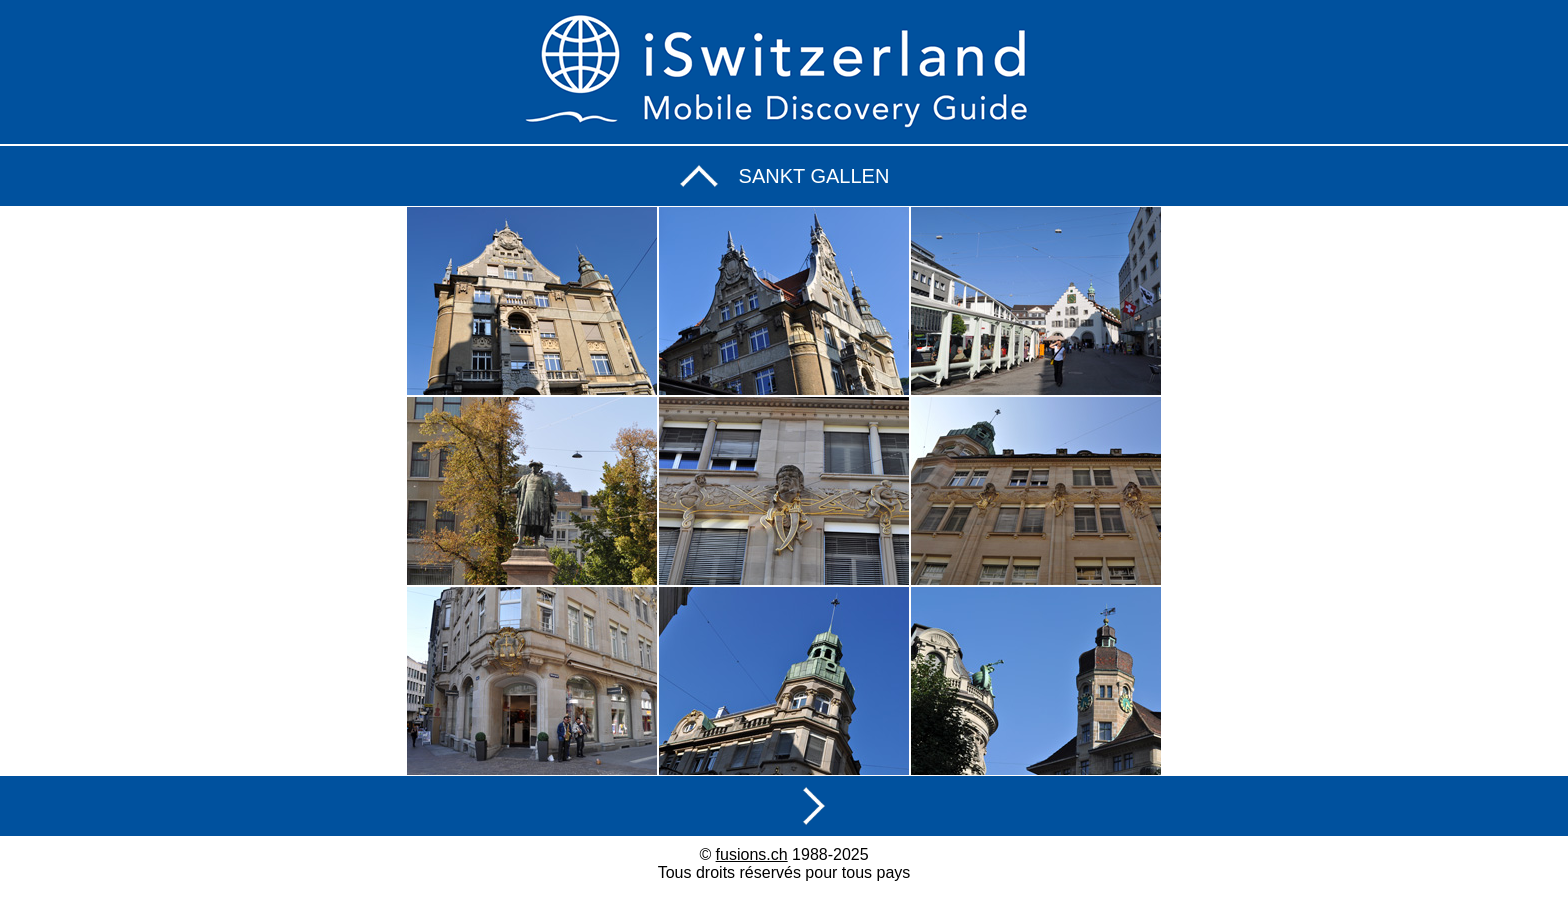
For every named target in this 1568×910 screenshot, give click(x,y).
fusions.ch (752, 854)
